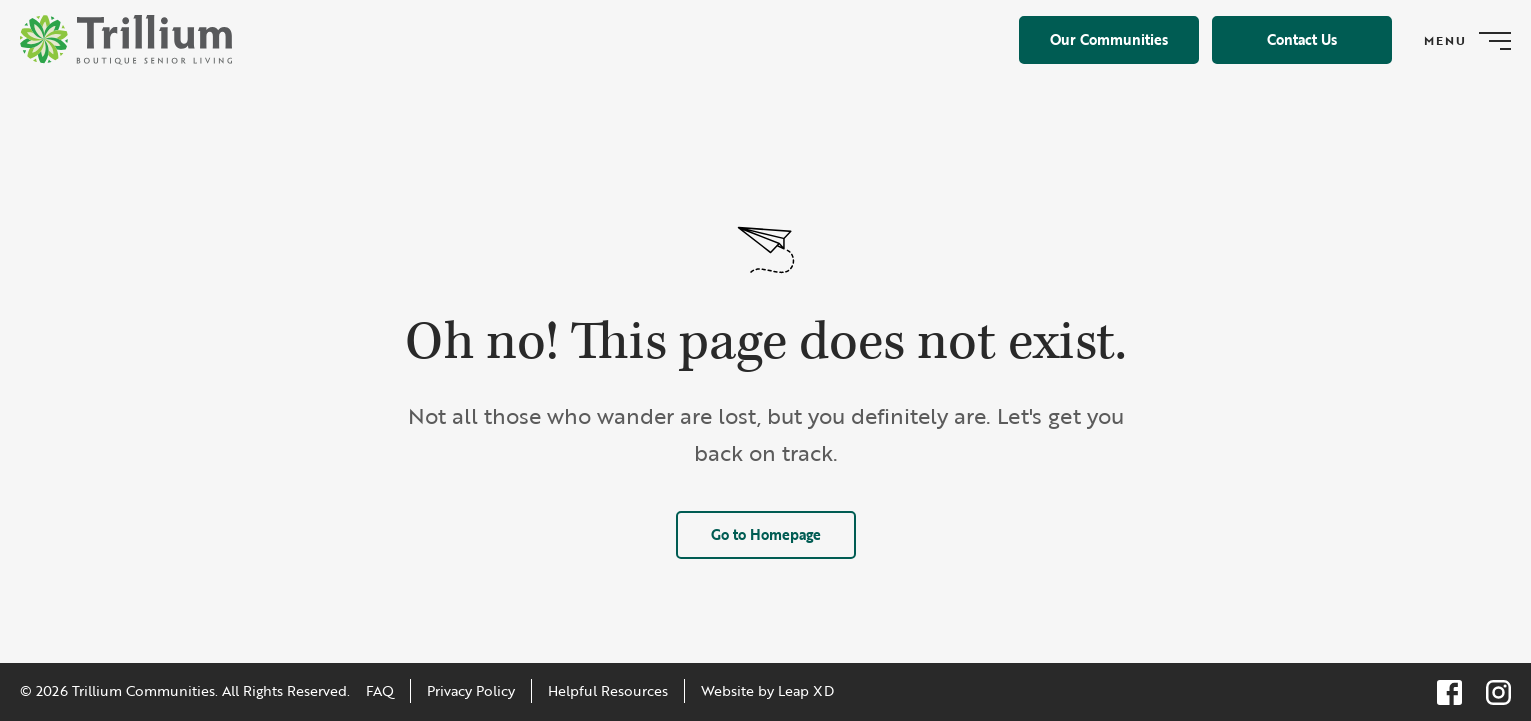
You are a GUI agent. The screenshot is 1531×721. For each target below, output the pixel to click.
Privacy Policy (471, 690)
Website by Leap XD (767, 690)
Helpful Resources (608, 690)
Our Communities (1109, 39)
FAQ (380, 690)
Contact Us (1302, 39)
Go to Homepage (766, 534)
